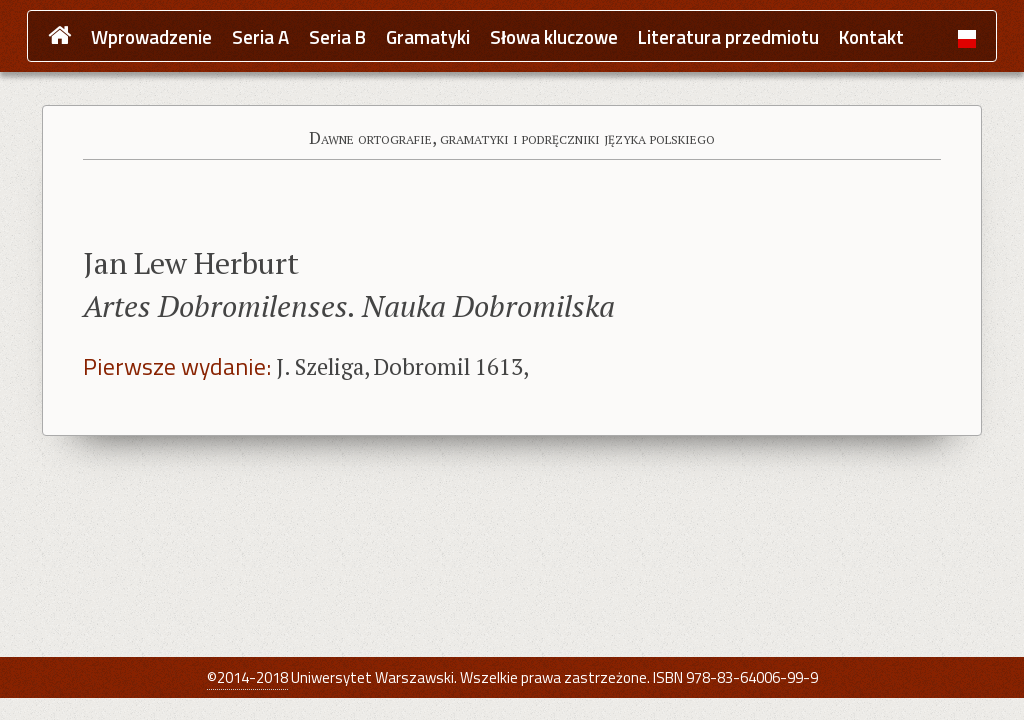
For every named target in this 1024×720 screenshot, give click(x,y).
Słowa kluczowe (554, 37)
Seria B (337, 37)
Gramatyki (428, 37)
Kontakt (871, 37)
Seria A (260, 37)
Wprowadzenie (151, 37)
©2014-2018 (247, 677)
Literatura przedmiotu (728, 37)
